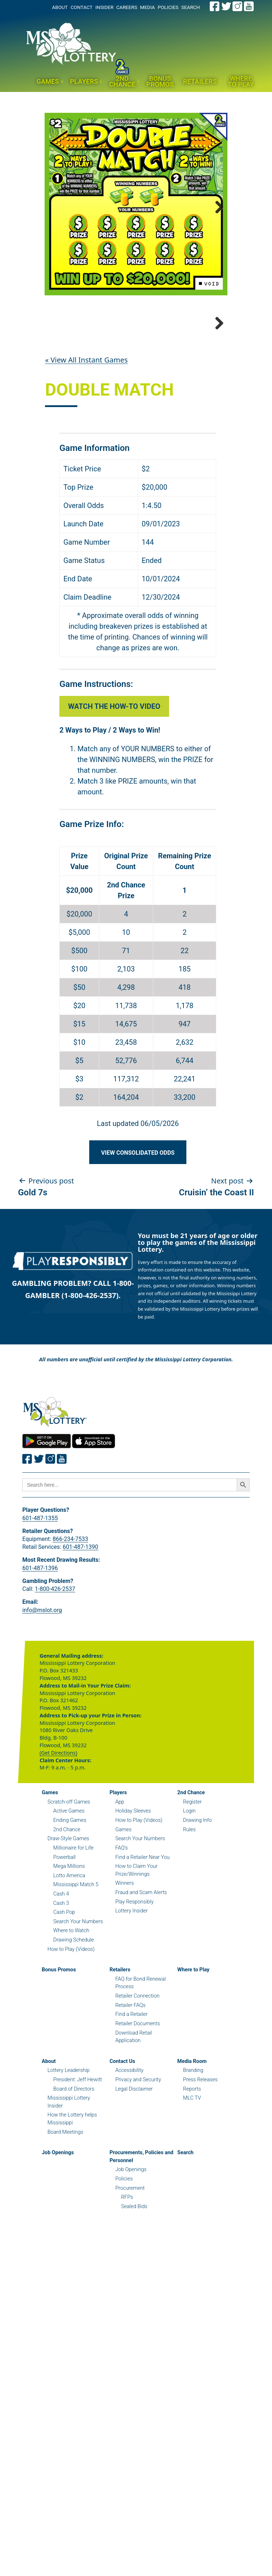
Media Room (192, 2136)
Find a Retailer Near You (142, 1932)
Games (47, 81)
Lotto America (69, 1951)
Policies (124, 2254)
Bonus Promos (160, 81)
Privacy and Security (138, 2155)
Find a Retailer (131, 2089)
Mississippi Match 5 (76, 1960)
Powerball (64, 1932)
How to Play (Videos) (71, 2024)
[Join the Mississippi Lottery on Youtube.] (249, 6)
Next (216, 206)
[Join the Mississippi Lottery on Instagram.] (237, 6)
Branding (193, 2145)
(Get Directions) (58, 1827)
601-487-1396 (40, 1643)
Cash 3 (61, 1978)
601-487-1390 (80, 1622)
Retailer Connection (137, 2071)
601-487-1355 (40, 1593)
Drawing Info (197, 1895)
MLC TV (192, 2173)
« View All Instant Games (86, 435)
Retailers (200, 81)
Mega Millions (69, 1941)
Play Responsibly (134, 1977)
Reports (192, 2164)
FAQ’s (121, 1923)
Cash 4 (61, 1969)
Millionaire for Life (73, 1923)
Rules (189, 1905)
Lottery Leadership (68, 2145)
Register (192, 1877)
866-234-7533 (70, 1614)
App (119, 1877)
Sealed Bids (134, 2282)
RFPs (127, 2272)
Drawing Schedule (73, 2015)
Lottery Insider (131, 1986)
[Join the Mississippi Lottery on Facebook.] (215, 6)
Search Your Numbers (78, 1997)
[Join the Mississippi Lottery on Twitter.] (226, 6)
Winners (124, 1958)
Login (189, 1886)
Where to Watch (71, 2006)
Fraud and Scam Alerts (141, 1968)
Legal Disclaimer (134, 2164)
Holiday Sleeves (133, 1886)
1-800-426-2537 (55, 1664)
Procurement (130, 2263)
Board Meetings (65, 2207)
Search (185, 2228)
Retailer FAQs (130, 2080)
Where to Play (241, 81)
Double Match (109, 465)
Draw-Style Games (68, 1914)
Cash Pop (64, 1987)
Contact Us (122, 2136)
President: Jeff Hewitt (77, 2155)
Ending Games (69, 1895)
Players (84, 81)
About (49, 2136)
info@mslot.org (42, 1685)
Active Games (69, 1886)
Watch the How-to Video (114, 781)
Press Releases (200, 2155)
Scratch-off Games (68, 1877)
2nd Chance (122, 81)
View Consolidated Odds (137, 1227)
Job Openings (58, 2228)
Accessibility (129, 2145)
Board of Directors (73, 2164)
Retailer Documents (137, 2099)
